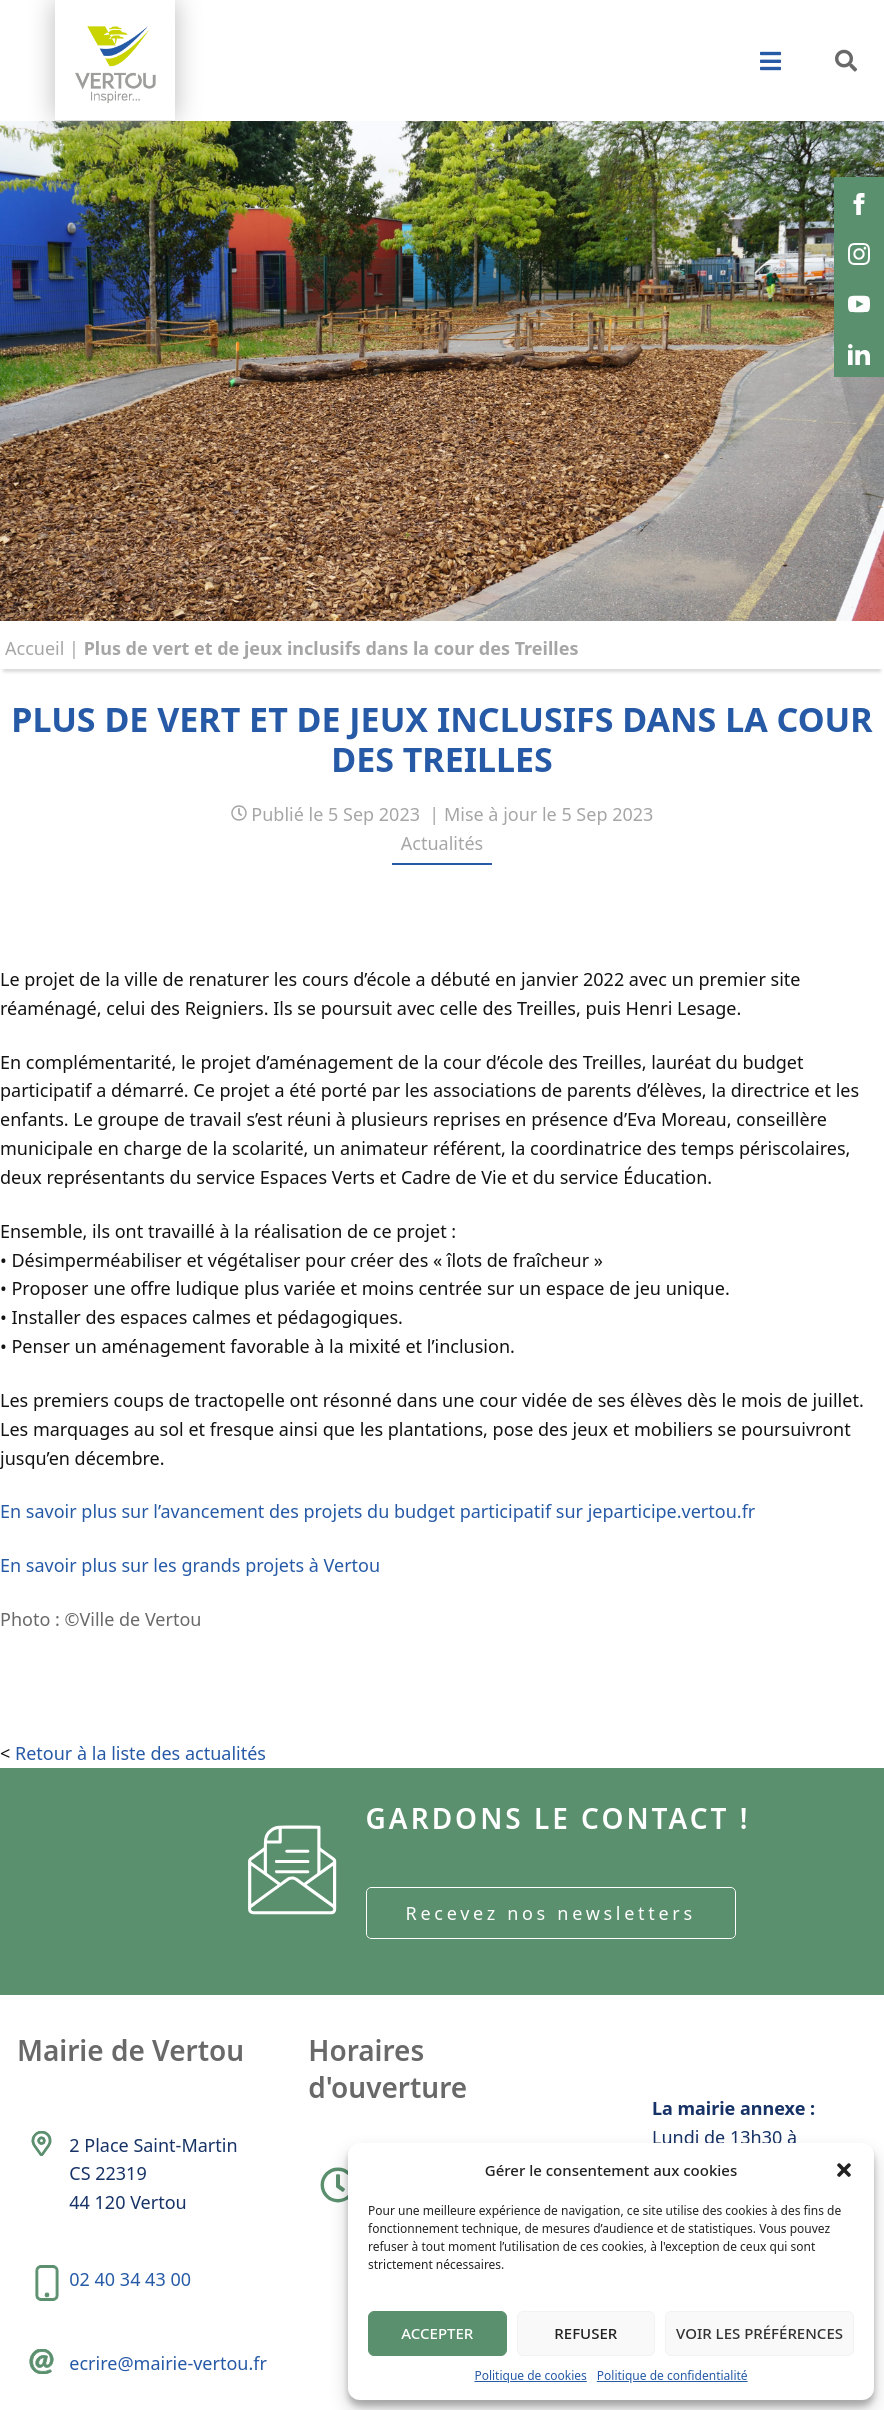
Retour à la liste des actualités (140, 1753)
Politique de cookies (530, 2375)
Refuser (585, 2333)
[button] (844, 2170)
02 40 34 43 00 (130, 2279)
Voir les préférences (759, 2333)
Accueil (34, 648)
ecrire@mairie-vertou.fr (168, 2363)
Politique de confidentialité (672, 2375)
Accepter (437, 2333)
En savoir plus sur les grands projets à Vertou (190, 1565)
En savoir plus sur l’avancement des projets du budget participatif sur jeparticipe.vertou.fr (377, 1511)
